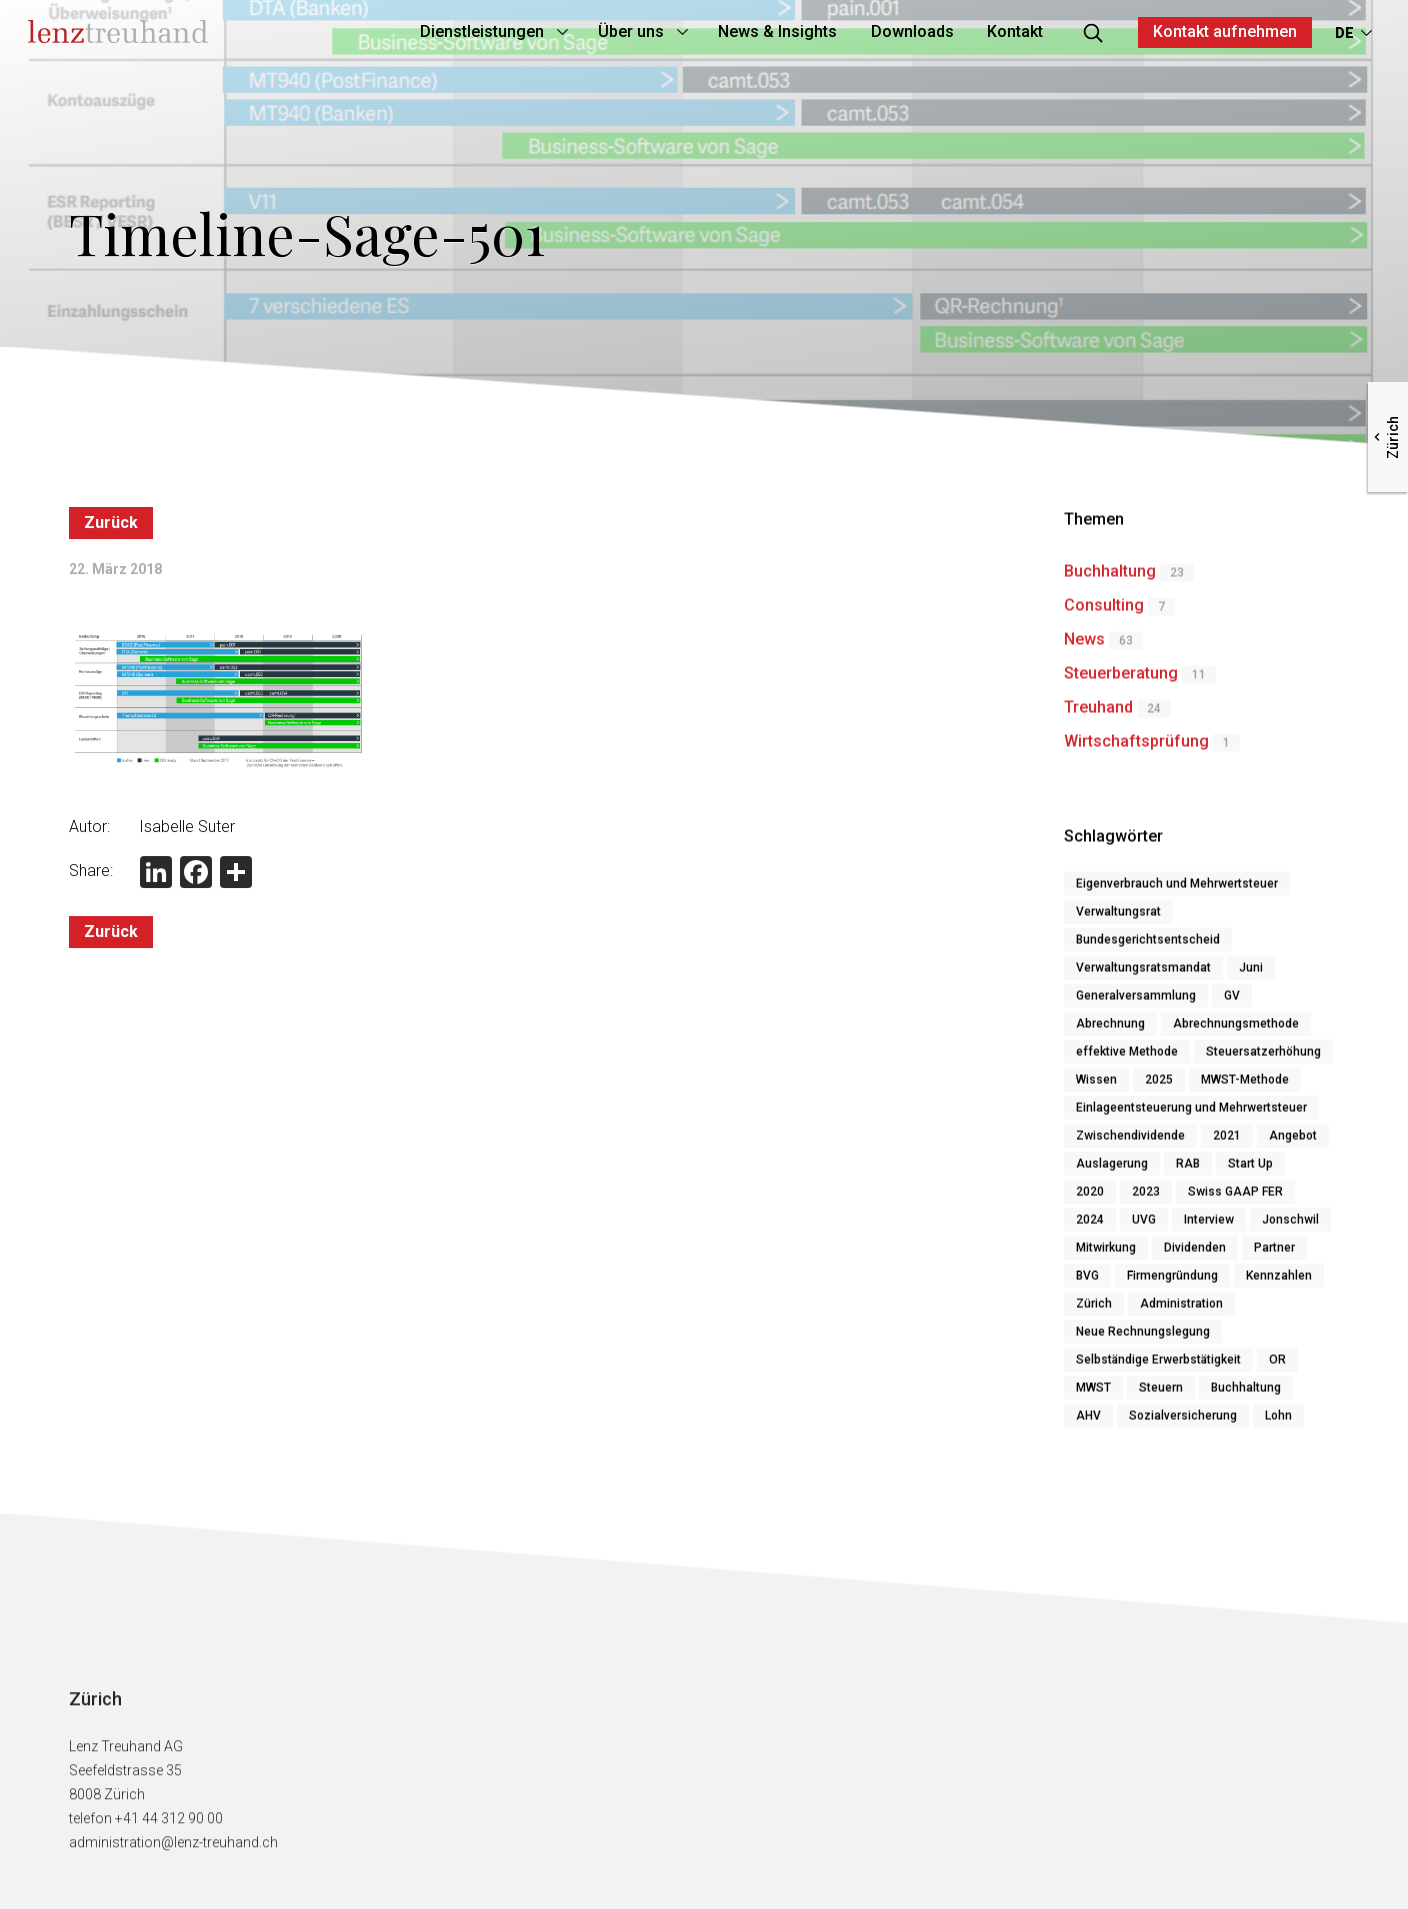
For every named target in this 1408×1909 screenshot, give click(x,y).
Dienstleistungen (440, 31)
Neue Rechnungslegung (1143, 1339)
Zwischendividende (1130, 1143)
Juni (1251, 975)
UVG (1144, 1227)
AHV (1088, 1423)
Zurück (111, 523)
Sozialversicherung (1183, 1423)
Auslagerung (1112, 1171)
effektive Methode (1127, 1059)
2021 (1227, 1143)
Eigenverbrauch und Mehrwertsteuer (1177, 891)
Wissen (1096, 1087)
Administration (1181, 1311)
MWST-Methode (1245, 1087)
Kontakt (974, 31)
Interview (1209, 1227)
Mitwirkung (1106, 1255)
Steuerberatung (1121, 680)
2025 (1159, 1087)
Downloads (870, 31)
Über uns (589, 31)
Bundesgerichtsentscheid (1148, 947)
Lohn (1278, 1423)
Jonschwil (1290, 1227)
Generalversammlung (1136, 1003)
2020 (1090, 1199)
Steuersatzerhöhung (1263, 1059)
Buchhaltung (1110, 578)
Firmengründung (1172, 1283)
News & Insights (735, 31)
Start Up (1250, 1171)
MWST (1093, 1395)
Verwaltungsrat (1118, 919)
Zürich (1094, 1311)
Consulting (1104, 612)
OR (1277, 1367)
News (1084, 646)
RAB (1188, 1171)
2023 (1146, 1199)
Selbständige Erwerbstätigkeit (1158, 1367)
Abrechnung (1110, 1031)
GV (1232, 1003)
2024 (1090, 1227)
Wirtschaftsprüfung (1136, 748)
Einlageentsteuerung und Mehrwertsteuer (1191, 1115)
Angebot (1293, 1143)
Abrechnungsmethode (1236, 1031)
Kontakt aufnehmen (1184, 31)
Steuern (1161, 1395)
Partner (1274, 1255)
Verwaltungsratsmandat (1143, 975)
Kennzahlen (1279, 1283)
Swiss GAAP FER (1235, 1199)
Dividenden (1195, 1255)
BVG (1087, 1283)
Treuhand (1098, 714)
